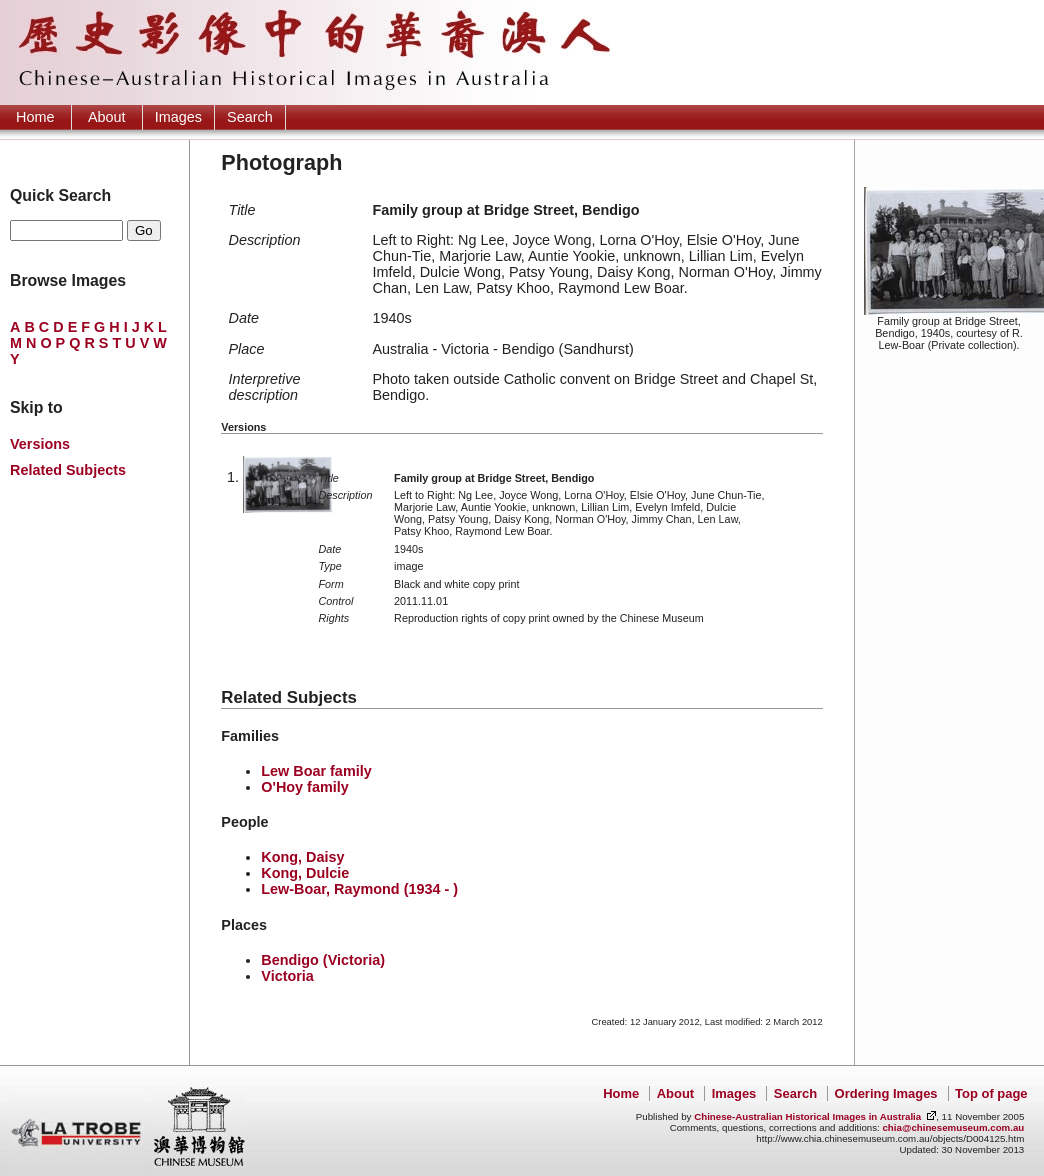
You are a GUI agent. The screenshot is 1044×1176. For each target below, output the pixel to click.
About (107, 117)
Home (35, 117)
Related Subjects (68, 470)
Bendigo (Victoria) (323, 960)
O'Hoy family (304, 787)
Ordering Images (886, 1093)
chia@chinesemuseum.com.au (953, 1127)
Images (178, 117)
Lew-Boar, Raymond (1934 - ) (359, 889)
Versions (40, 444)
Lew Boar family (316, 771)
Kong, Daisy (302, 857)
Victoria (287, 976)
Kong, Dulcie (305, 873)
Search (250, 117)
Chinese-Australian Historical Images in (807, 1116)
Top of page (991, 1093)
